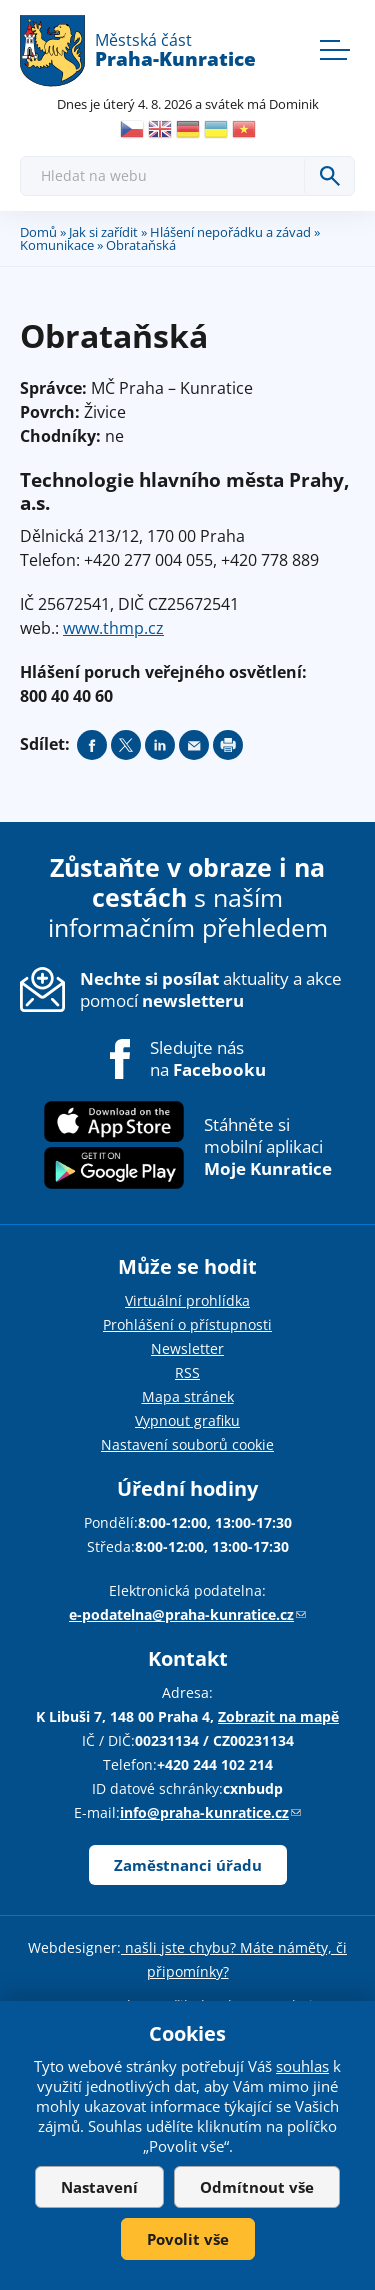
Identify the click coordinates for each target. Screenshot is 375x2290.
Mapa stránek (188, 1396)
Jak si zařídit (103, 232)
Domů (38, 232)
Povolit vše (188, 2239)
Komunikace (57, 245)
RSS (187, 1372)
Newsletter (187, 1348)
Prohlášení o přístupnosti (187, 1324)
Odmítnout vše (257, 2187)
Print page (228, 745)
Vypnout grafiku (187, 1420)
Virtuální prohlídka (187, 1300)
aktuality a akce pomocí (211, 989)
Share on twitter (126, 745)
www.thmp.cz (113, 628)
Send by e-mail (194, 745)
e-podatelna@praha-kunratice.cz (187, 1614)
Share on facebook (92, 745)
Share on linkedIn (160, 745)
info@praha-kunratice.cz (210, 1812)
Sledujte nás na (208, 1059)
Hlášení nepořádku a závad (230, 232)
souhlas (302, 2066)
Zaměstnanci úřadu (188, 1865)
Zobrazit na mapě (278, 1716)
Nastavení (99, 2187)
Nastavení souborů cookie (187, 1444)
